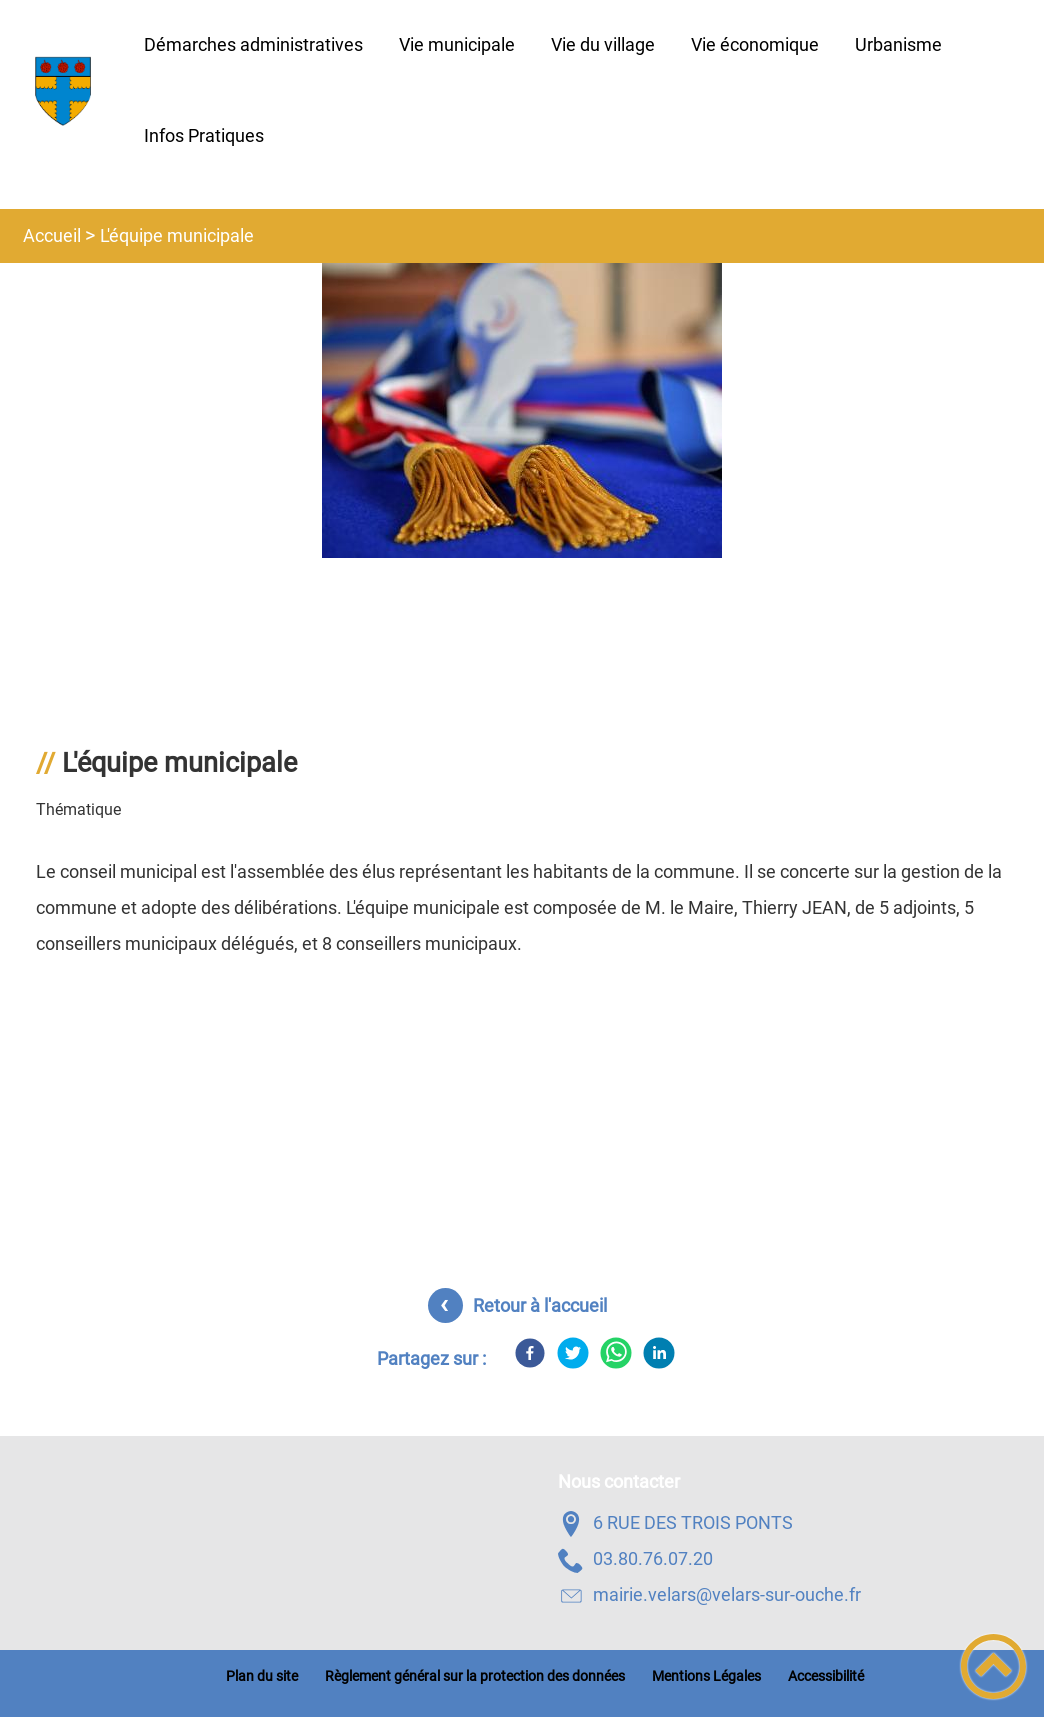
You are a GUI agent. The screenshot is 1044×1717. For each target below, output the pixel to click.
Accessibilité (826, 1676)
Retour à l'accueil (540, 1305)
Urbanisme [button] (898, 44)
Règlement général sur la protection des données (475, 1676)
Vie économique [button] (755, 44)
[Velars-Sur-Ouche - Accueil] (63, 91)
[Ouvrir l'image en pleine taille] (522, 412)
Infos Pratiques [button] (204, 135)
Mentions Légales (706, 1676)
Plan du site (262, 1676)
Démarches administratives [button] (253, 44)
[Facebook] (530, 1353)
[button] (993, 1666)
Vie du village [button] (603, 44)
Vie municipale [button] (457, 44)
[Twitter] (573, 1353)
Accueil (52, 235)
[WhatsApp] (616, 1353)
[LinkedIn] (659, 1353)
